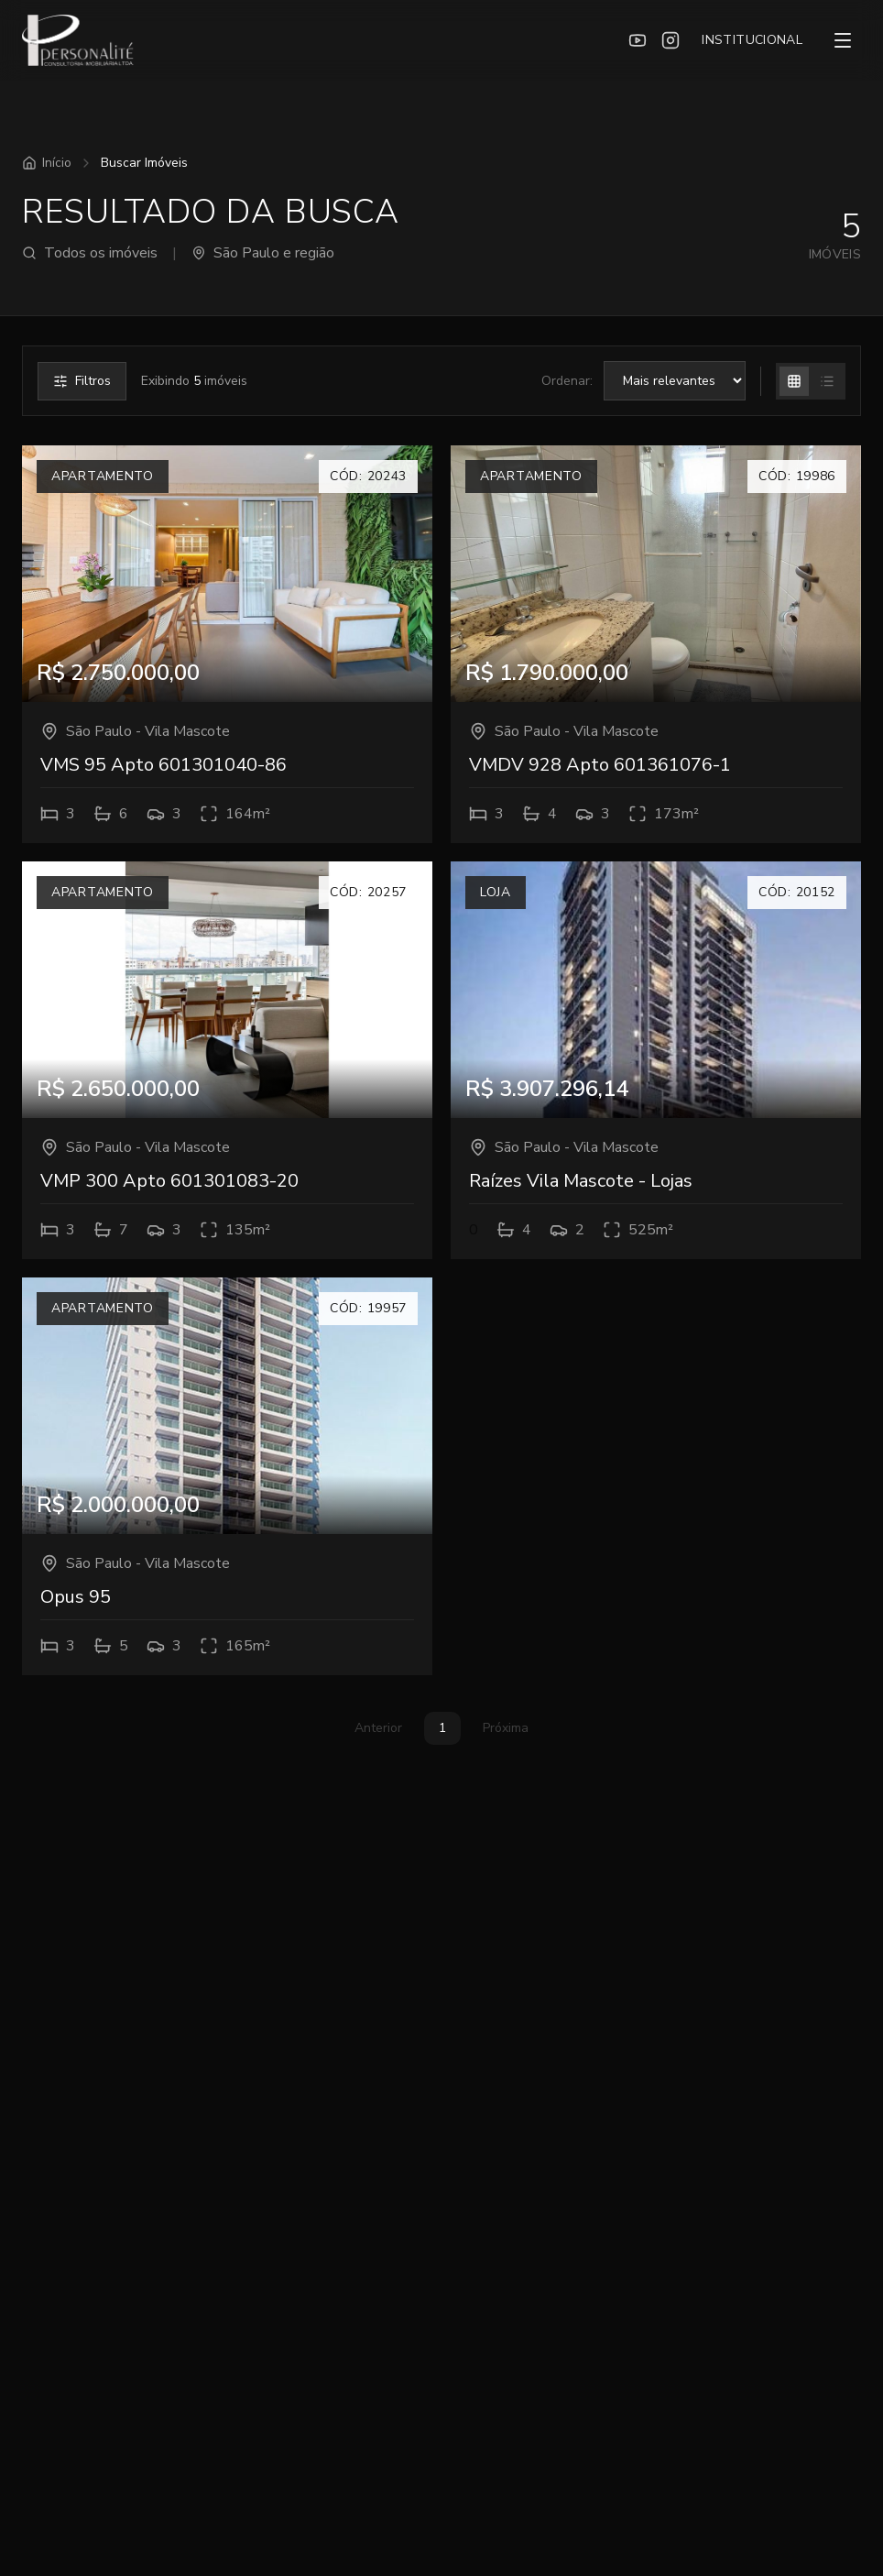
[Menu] (842, 40)
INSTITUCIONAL (752, 40)
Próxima (506, 1728)
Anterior (378, 1728)
